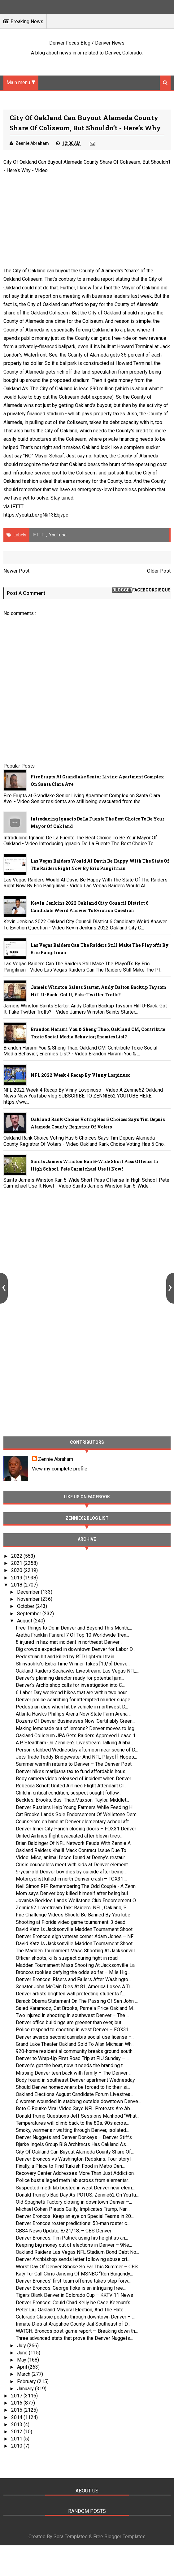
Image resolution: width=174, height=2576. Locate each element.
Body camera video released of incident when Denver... (75, 1779)
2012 (17, 2432)
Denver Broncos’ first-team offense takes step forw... (73, 2281)
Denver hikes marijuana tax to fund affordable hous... (72, 1771)
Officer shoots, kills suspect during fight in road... (68, 1958)
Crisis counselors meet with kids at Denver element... (73, 1865)
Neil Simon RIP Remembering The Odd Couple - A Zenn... (77, 1886)
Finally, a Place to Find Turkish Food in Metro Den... (70, 2166)
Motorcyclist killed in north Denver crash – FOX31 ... (71, 1879)
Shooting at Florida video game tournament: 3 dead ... (72, 1922)
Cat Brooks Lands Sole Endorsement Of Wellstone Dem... (77, 1814)
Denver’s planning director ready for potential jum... (70, 1678)
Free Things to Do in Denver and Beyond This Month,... (74, 1628)
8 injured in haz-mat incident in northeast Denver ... (70, 1642)
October (26, 1606)
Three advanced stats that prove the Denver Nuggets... (74, 2338)
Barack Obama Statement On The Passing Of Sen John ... (77, 2001)
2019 (17, 1578)
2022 (17, 1556)
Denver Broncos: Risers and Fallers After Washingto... (73, 1979)
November (29, 1599)
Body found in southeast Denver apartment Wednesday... (76, 2080)
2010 (17, 2446)
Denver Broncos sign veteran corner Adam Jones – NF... (76, 1936)
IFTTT (17, 506)
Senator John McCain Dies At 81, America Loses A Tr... (74, 1986)
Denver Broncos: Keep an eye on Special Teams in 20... (75, 2216)
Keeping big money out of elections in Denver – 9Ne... (74, 2245)
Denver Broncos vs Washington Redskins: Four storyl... (74, 2159)
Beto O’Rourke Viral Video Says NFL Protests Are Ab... (74, 2108)
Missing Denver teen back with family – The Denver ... (74, 2073)
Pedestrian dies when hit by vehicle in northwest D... (72, 1707)
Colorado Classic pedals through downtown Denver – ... (75, 2317)
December (29, 1592)
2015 (17, 2410)
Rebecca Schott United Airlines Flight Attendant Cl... (71, 1786)
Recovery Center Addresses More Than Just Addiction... (76, 2173)
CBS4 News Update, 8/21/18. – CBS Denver (63, 2231)
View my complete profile (59, 1469)
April (22, 2367)
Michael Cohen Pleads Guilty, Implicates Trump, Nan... (73, 2209)
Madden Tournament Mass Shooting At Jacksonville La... (76, 1965)
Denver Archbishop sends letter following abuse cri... (73, 2259)
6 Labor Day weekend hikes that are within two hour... (72, 1692)
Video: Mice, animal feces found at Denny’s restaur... (72, 1857)
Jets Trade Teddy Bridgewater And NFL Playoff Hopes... (76, 1757)
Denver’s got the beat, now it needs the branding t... (70, 2065)
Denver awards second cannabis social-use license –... (75, 2037)
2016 (17, 2403)
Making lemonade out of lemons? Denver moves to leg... (76, 1728)
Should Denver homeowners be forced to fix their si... (73, 2087)
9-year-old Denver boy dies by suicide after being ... (72, 1872)
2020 (17, 1570)
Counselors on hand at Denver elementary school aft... (74, 1822)
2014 (17, 2417)
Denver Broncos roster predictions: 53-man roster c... (73, 2223)
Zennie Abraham (55, 1459)
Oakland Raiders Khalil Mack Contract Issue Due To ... (73, 1850)
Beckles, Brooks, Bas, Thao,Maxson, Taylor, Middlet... (72, 1800)
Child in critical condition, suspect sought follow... (68, 1793)
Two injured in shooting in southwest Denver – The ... (72, 2015)
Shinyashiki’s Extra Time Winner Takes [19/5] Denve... (73, 1664)
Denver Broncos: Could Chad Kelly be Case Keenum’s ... (75, 2302)
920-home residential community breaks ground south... (75, 2051)
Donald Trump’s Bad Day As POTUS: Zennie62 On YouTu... (77, 2195)
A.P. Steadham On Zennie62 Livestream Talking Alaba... (74, 1743)
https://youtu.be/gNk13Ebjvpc (35, 515)
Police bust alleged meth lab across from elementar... (73, 2180)
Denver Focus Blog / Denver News (86, 43)
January (26, 2389)
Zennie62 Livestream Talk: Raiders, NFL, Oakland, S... (72, 1908)
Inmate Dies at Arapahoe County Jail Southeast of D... (73, 2324)
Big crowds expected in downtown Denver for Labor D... (75, 1649)
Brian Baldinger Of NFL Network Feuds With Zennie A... (74, 1843)
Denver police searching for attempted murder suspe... (74, 1700)
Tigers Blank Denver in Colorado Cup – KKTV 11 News (74, 2295)
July (22, 2346)
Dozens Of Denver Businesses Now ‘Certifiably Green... (75, 1721)
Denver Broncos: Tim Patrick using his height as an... (72, 2238)
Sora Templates (71, 2536)
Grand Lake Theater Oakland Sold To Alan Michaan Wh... (75, 2044)
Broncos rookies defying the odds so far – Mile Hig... (73, 1972)
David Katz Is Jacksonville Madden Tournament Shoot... (75, 1929)
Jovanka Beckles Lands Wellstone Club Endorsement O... (77, 1900)
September (29, 1614)
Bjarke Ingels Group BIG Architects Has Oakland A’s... (72, 2144)
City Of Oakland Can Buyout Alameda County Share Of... (75, 2152)
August (25, 1621)
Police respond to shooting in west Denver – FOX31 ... (74, 2030)
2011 (17, 2439)
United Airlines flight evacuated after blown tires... (69, 1836)
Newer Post (16, 571)
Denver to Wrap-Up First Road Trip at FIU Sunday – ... (72, 2058)
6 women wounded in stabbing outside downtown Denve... (78, 2101)
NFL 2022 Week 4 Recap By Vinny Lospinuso (80, 1075)
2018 (17, 1585)
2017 (17, 2396)
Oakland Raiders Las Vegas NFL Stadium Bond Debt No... (77, 2252)
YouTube (58, 534)
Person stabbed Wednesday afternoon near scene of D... (77, 1750)
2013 (17, 2424)
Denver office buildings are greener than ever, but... (70, 2022)
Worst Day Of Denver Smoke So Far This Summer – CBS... (78, 2267)
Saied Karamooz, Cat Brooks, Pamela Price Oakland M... (76, 2008)
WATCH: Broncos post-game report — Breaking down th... (77, 2331)
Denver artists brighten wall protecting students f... (70, 1994)
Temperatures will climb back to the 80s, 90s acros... (72, 2123)
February (27, 2381)
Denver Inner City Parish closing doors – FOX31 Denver (76, 1829)
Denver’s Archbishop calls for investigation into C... (70, 1685)
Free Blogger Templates (119, 2536)
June (23, 2353)
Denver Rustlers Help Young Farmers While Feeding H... (75, 1807)
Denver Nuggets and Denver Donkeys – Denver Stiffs (74, 2137)
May (22, 2360)
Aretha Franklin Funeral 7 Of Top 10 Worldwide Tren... (72, 1635)
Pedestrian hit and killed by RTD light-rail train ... (67, 1657)
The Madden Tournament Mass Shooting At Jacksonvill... (76, 1951)
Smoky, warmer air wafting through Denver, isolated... (72, 2130)
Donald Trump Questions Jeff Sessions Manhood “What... (77, 2116)
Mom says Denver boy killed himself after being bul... (73, 1893)
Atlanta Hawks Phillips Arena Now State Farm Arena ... (74, 1714)
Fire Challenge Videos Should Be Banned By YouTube (73, 1915)
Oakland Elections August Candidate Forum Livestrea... (74, 2094)
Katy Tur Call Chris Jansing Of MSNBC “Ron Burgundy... (74, 2274)
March (24, 2374)
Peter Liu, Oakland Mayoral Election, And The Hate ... (72, 2310)
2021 (17, 1563)
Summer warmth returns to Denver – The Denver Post (74, 1764)
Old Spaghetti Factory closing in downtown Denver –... (74, 2202)
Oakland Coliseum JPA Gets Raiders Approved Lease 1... (77, 1735)
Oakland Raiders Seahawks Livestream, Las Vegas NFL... (77, 1671)
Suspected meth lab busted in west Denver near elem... (75, 2188)
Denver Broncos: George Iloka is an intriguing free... (71, 2288)
